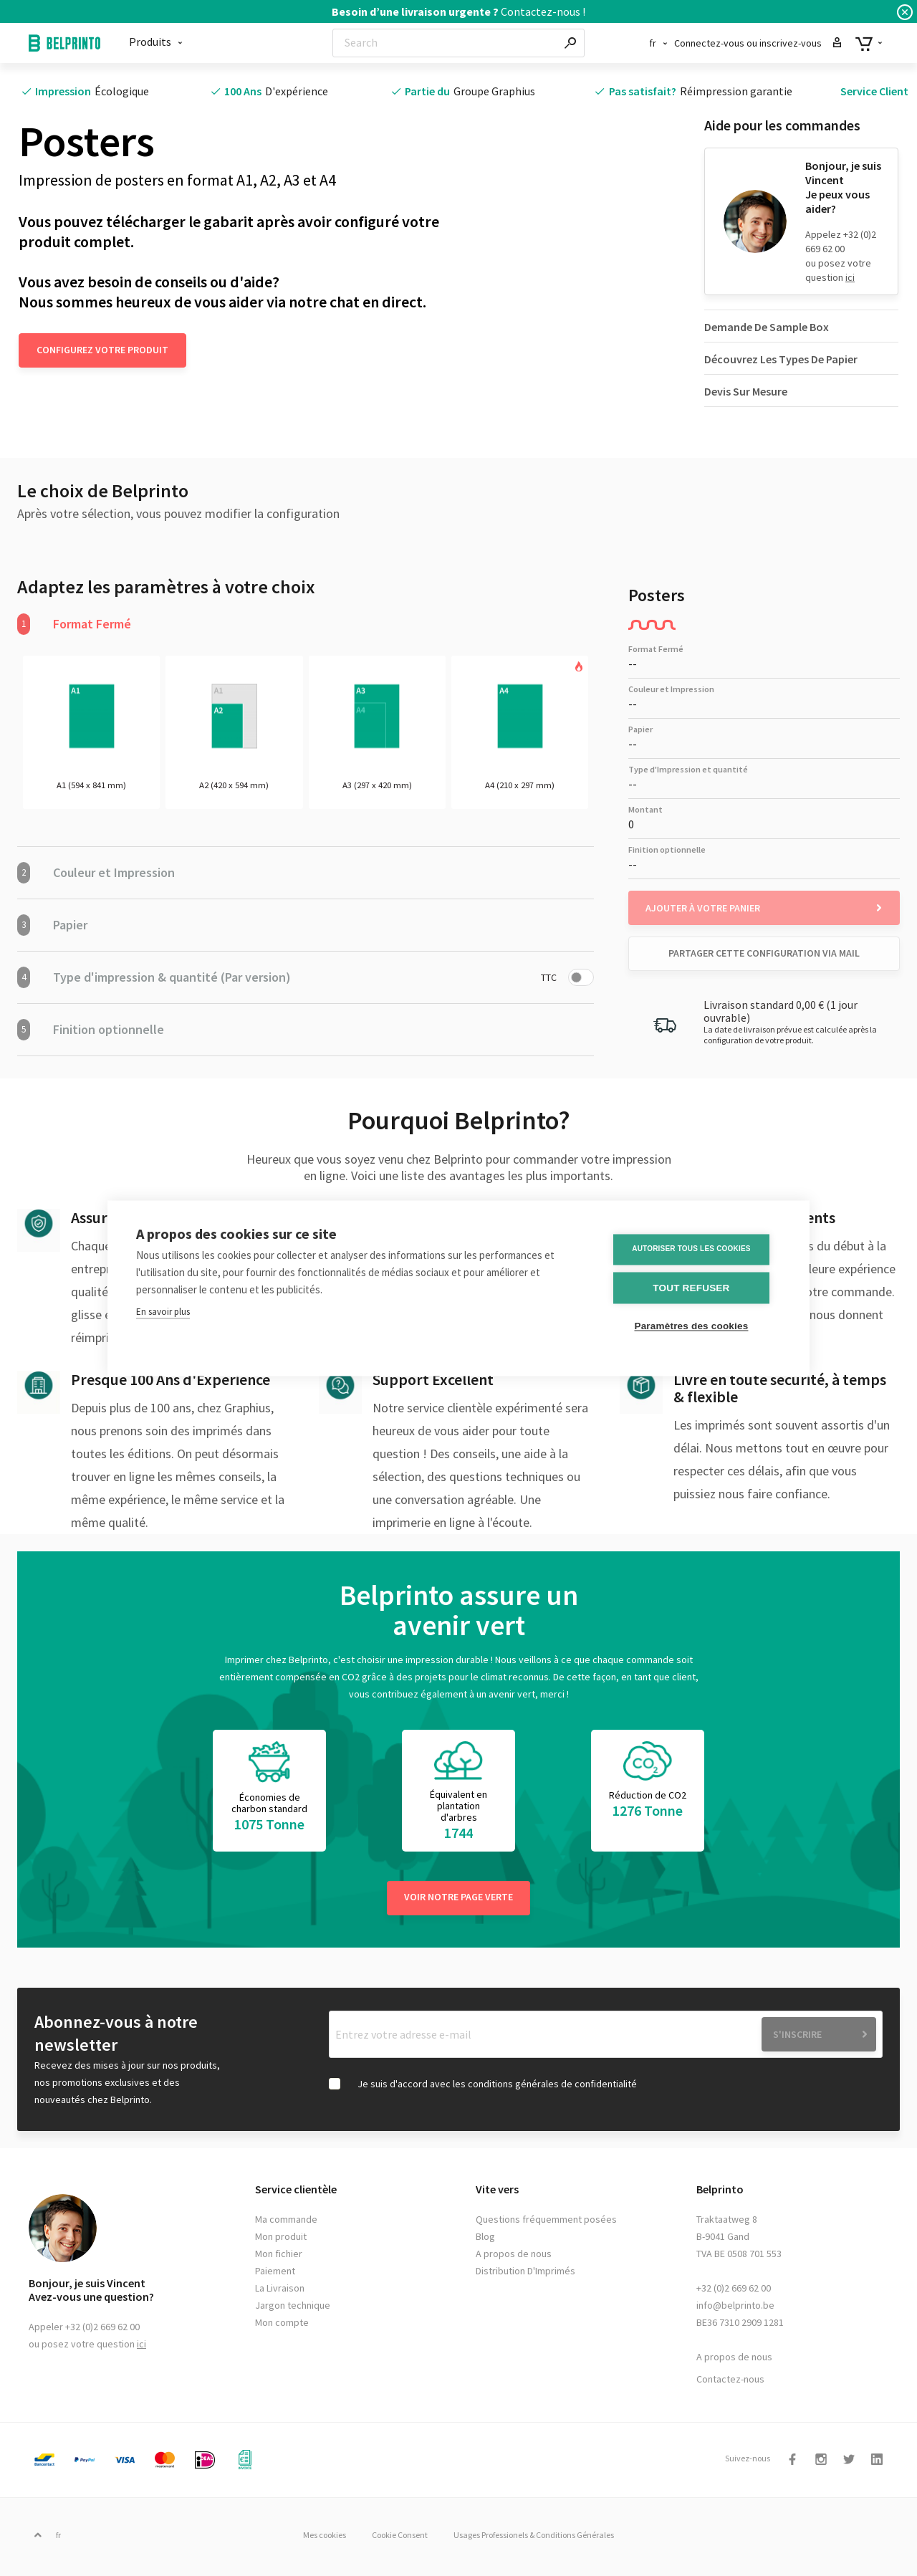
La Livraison (279, 2291)
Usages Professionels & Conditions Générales (546, 2538)
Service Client (874, 91)
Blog (485, 2239)
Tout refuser (694, 1288)
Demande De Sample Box (766, 327)
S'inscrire (797, 2037)
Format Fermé (74, 624)
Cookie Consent (400, 2538)
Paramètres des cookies (695, 1326)
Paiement (275, 2274)
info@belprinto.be (735, 2308)
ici (850, 277)
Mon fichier (278, 2257)
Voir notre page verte (458, 1900)
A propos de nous (514, 2257)
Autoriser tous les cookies (694, 1250)
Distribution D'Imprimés (525, 2274)
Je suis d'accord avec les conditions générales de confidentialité (497, 2087)
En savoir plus (163, 1312)
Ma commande (286, 2222)
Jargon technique (292, 2308)
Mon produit (281, 2239)
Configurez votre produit (102, 349)
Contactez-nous (730, 2382)
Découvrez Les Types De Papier (781, 359)
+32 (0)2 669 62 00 (733, 2291)
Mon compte (282, 2325)
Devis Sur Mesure (745, 391)
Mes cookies (311, 2538)
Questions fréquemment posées (546, 2222)
